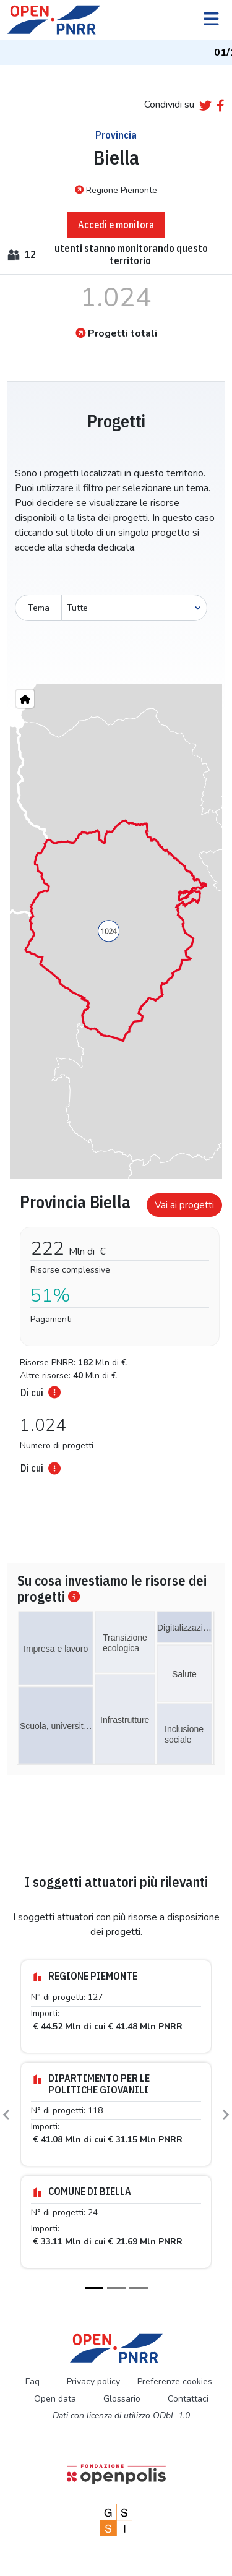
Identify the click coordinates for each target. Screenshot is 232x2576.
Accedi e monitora (116, 224)
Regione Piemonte (116, 190)
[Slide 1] (94, 2288)
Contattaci (188, 2399)
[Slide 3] (138, 2288)
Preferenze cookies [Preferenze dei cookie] (174, 2381)
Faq (32, 2381)
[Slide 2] (116, 2288)
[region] (116, 931)
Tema (38, 608)
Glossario (121, 2399)
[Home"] (25, 699)
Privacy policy (93, 2381)
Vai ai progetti (184, 1205)
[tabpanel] (116, 1329)
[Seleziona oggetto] (134, 608)
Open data (55, 2399)
